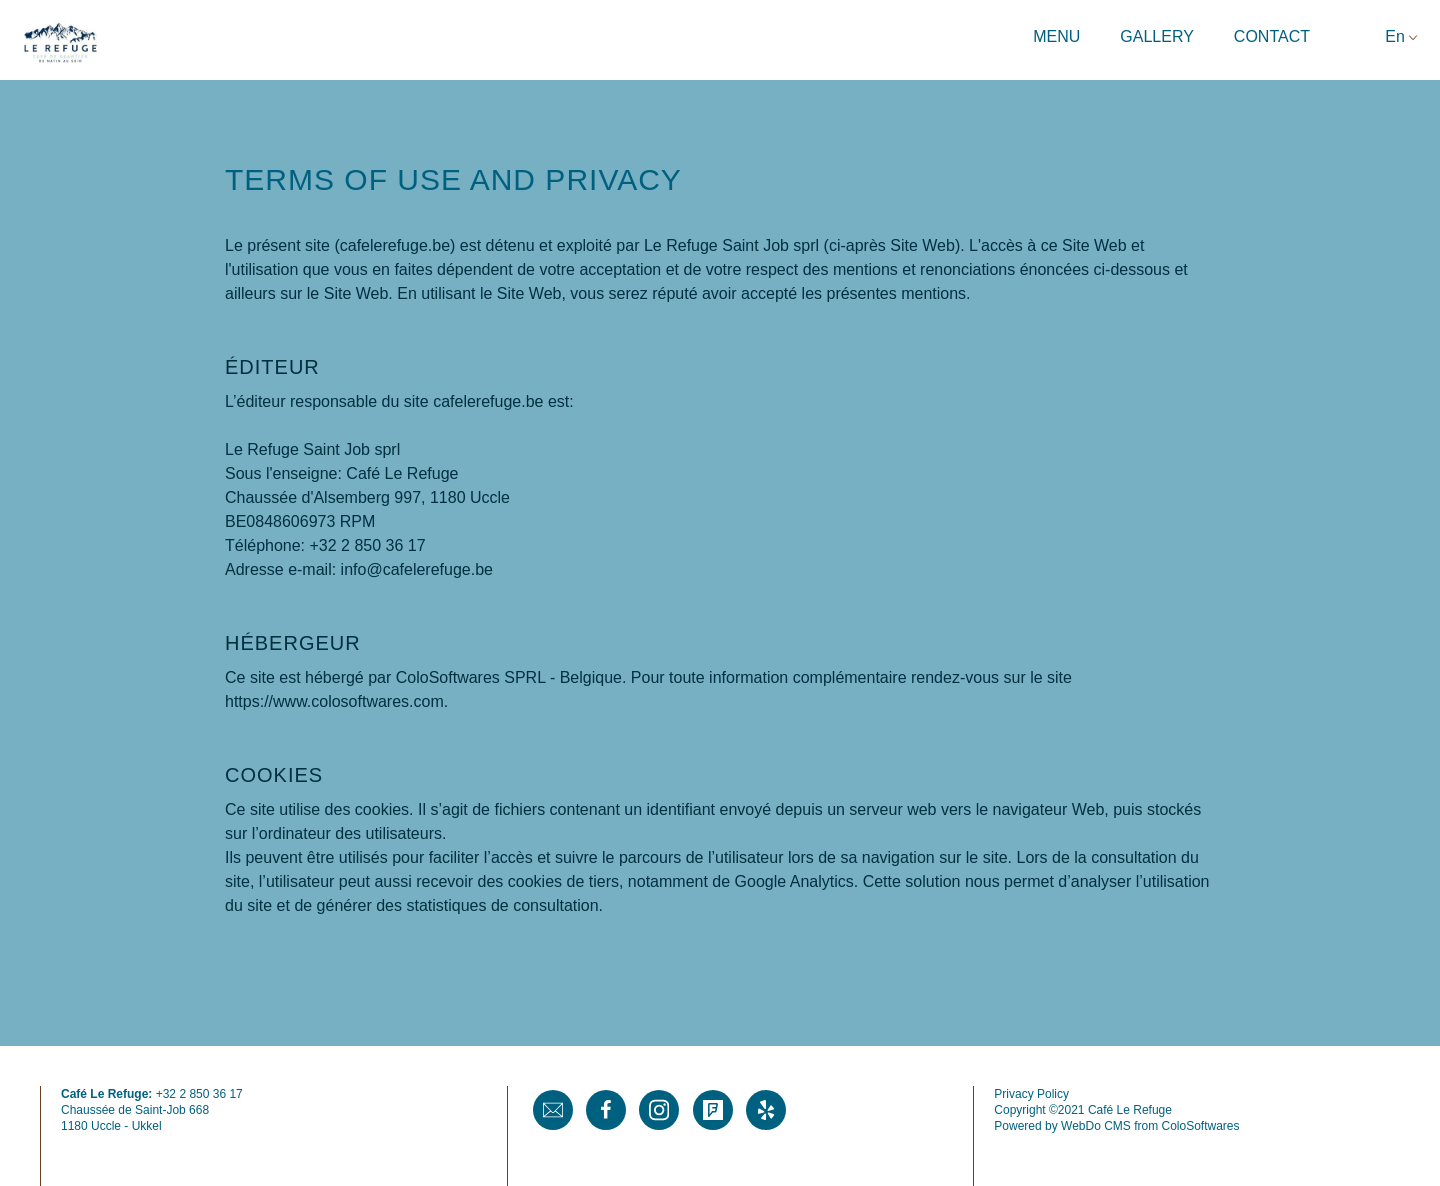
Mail (553, 1110)
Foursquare (713, 1110)
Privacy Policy (1031, 1094)
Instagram (659, 1110)
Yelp (766, 1110)
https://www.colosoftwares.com (334, 701)
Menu (1056, 36)
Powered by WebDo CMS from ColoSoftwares (1116, 1126)
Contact (1272, 36)
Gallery (1157, 36)
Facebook (606, 1110)
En (1395, 36)
